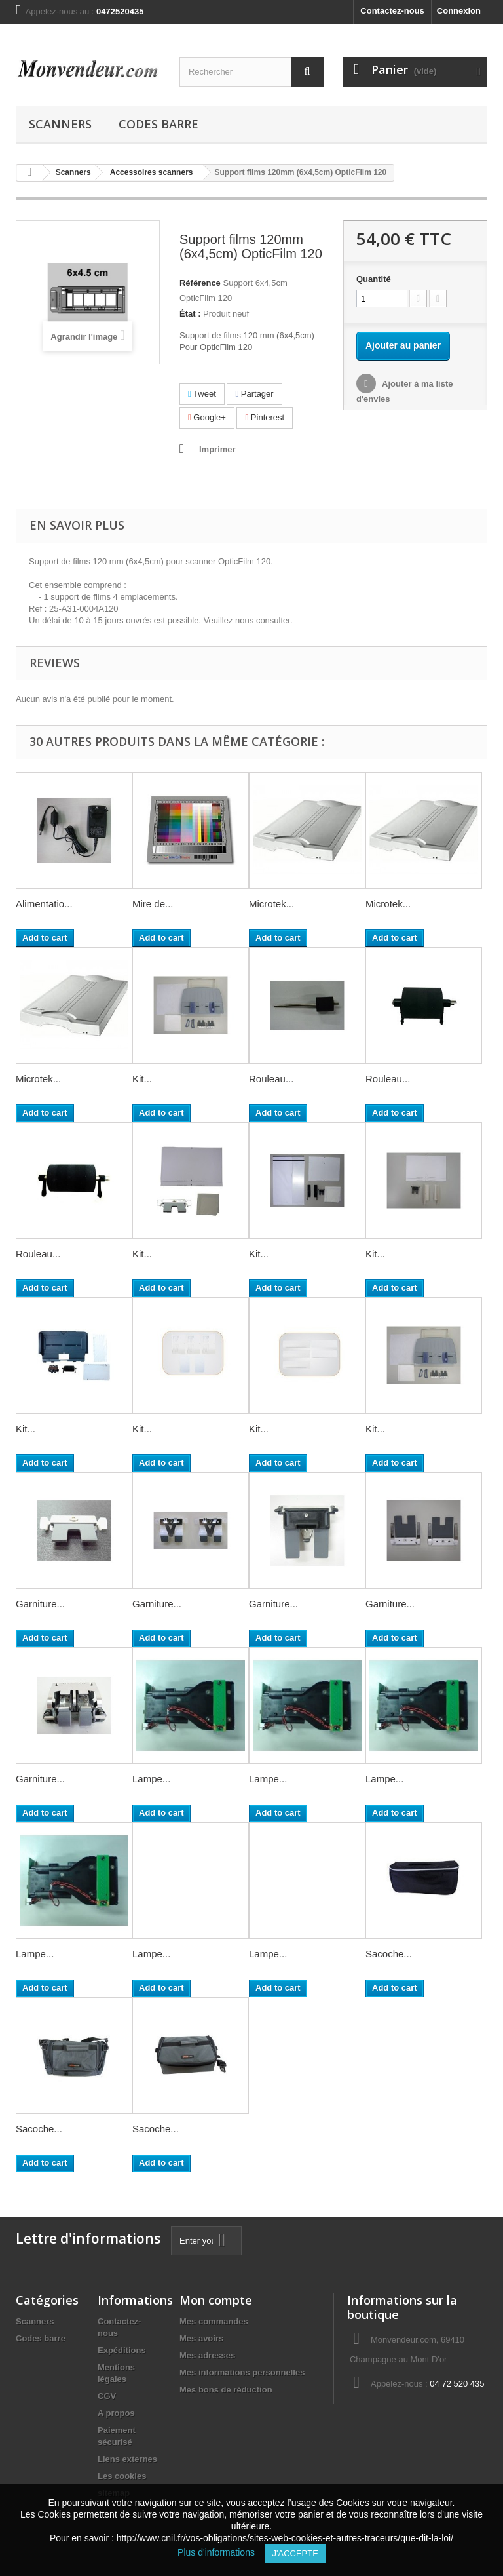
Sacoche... (388, 1953)
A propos (116, 2413)
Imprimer (217, 449)
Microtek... (271, 903)
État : (190, 314)
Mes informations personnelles (242, 2372)
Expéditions (122, 2350)
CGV (107, 2396)
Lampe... (151, 1778)
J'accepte (295, 2553)
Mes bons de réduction (225, 2389)
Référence (200, 283)
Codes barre (158, 124)
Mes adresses (207, 2355)
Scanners (60, 124)
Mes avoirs (201, 2338)
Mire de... (153, 903)
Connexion (459, 11)
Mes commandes (213, 2321)
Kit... (142, 1078)
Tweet (202, 394)
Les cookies (122, 2476)
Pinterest (264, 417)
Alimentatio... (44, 903)
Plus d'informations (221, 2552)
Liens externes (127, 2459)
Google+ (207, 417)
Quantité (373, 279)
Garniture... (40, 1603)
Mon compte (215, 2300)
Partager (254, 394)
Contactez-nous (392, 11)
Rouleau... (271, 1078)
